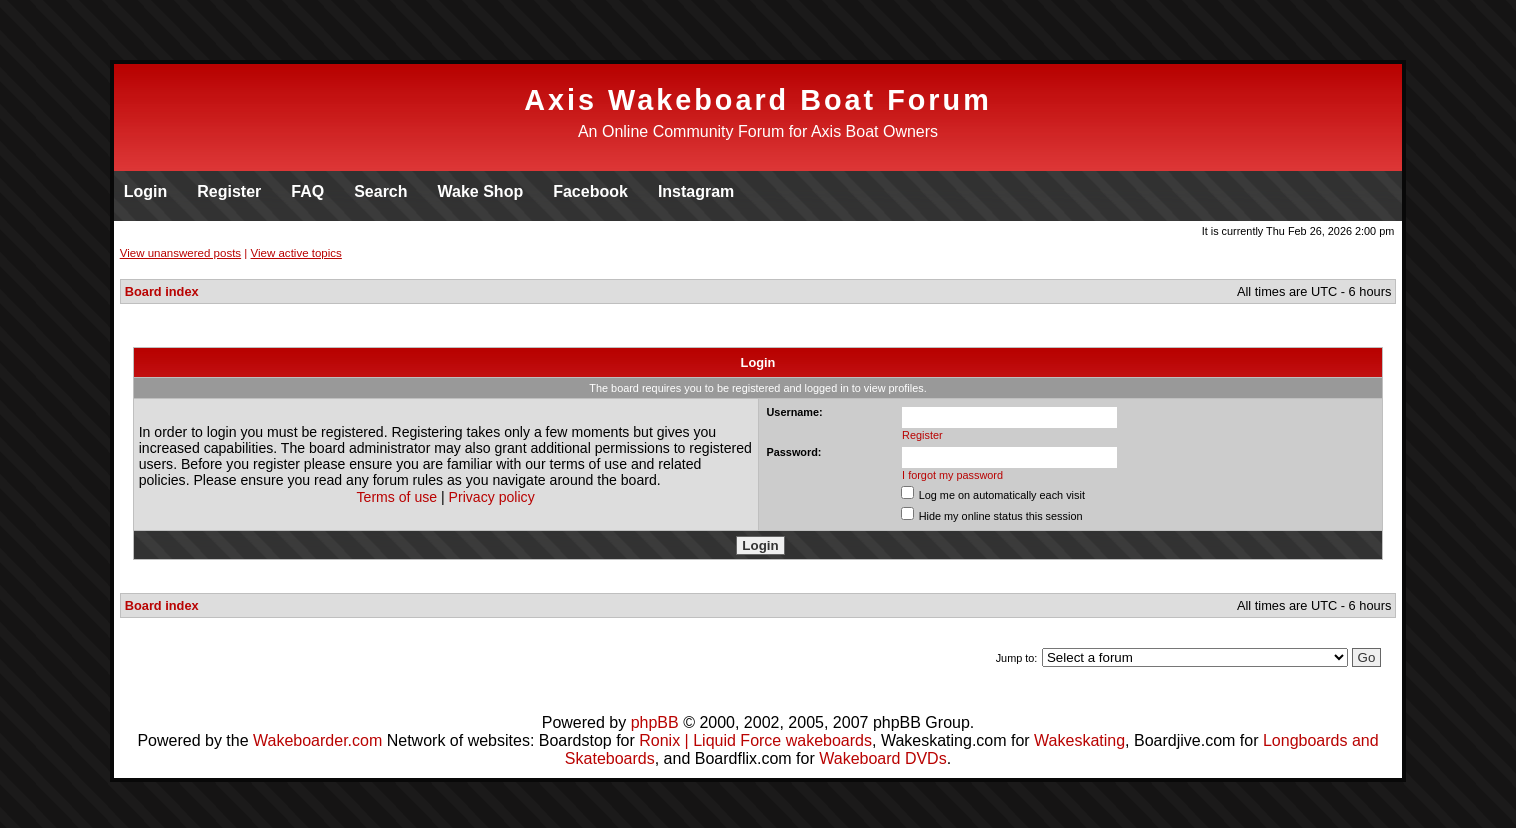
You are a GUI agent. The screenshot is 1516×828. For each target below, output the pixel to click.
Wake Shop (481, 191)
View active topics (296, 253)
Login (146, 191)
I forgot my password (952, 475)
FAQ (307, 191)
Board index (162, 291)
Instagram (696, 191)
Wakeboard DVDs (882, 758)
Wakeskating (1079, 740)
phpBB (655, 722)
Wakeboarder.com (317, 740)
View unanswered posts (180, 253)
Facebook (590, 191)
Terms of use (397, 497)
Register (229, 191)
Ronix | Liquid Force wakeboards (755, 740)
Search (380, 191)
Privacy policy (492, 497)
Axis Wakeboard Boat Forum (758, 100)
